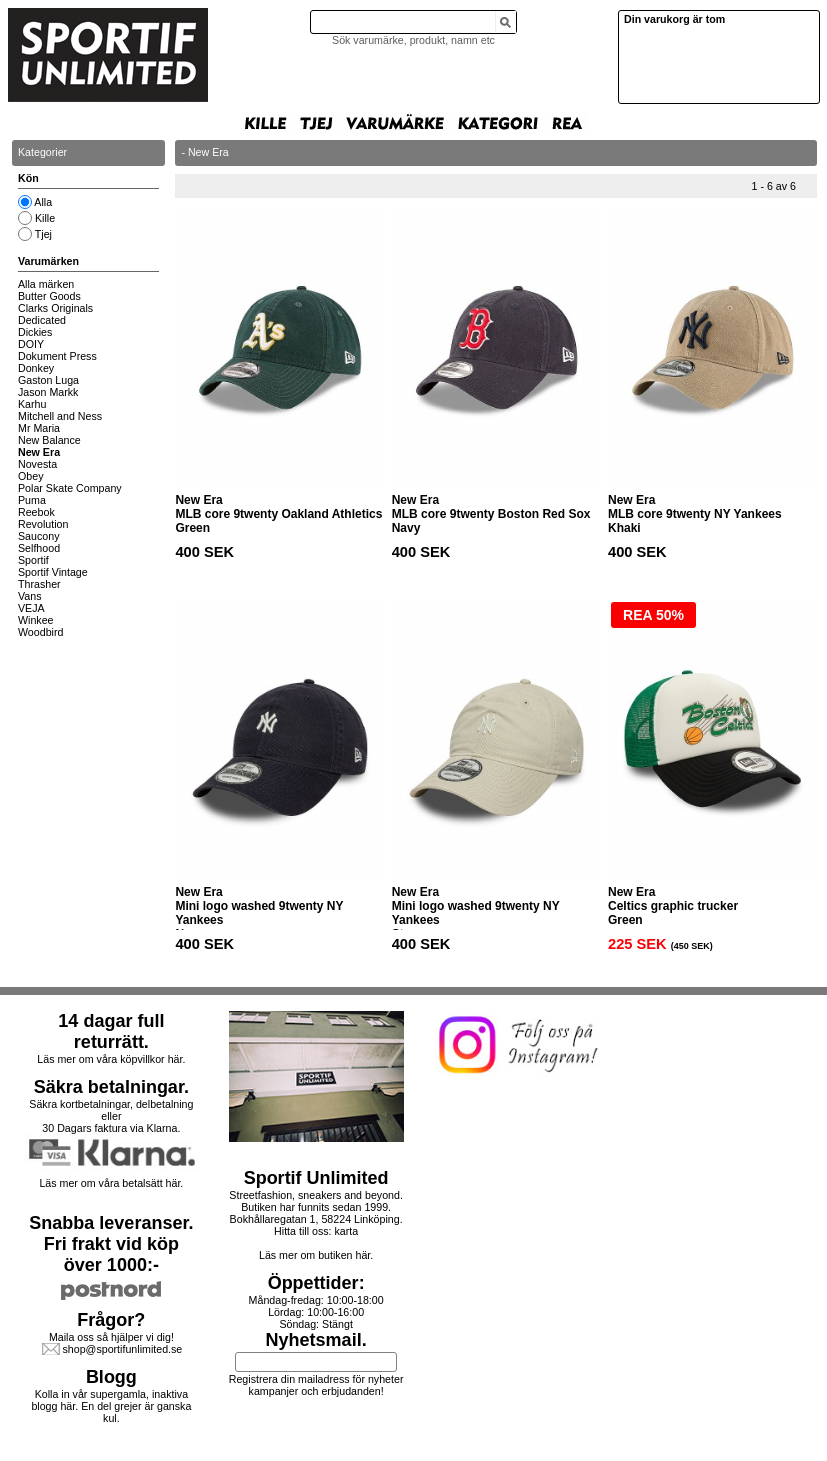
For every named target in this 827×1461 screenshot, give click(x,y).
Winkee (36, 620)
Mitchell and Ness (60, 416)
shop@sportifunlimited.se (122, 1349)
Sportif (33, 560)
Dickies (35, 332)
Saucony (38, 536)
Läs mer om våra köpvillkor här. (111, 1059)
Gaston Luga (48, 380)
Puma (32, 500)
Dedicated (42, 320)
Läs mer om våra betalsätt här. (111, 1183)
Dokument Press (57, 356)
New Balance (49, 440)
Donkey (36, 368)
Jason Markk (48, 392)
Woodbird (40, 632)
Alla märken (46, 284)
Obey (30, 476)
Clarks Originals (55, 308)
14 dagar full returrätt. (111, 1031)
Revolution (43, 524)
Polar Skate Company (70, 488)
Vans (30, 596)
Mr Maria (39, 428)
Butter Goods (49, 296)
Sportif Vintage (53, 572)
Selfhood (39, 548)
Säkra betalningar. (111, 1087)
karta (346, 1231)
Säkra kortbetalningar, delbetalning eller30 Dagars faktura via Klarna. (111, 1116)
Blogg (111, 1377)
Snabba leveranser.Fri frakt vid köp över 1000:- (111, 1244)
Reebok (36, 512)
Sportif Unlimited (316, 1178)
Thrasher (39, 584)
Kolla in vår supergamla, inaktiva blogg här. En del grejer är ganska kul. (111, 1406)
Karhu (32, 404)
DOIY (31, 344)
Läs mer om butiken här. (316, 1255)
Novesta (37, 464)
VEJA (31, 608)
